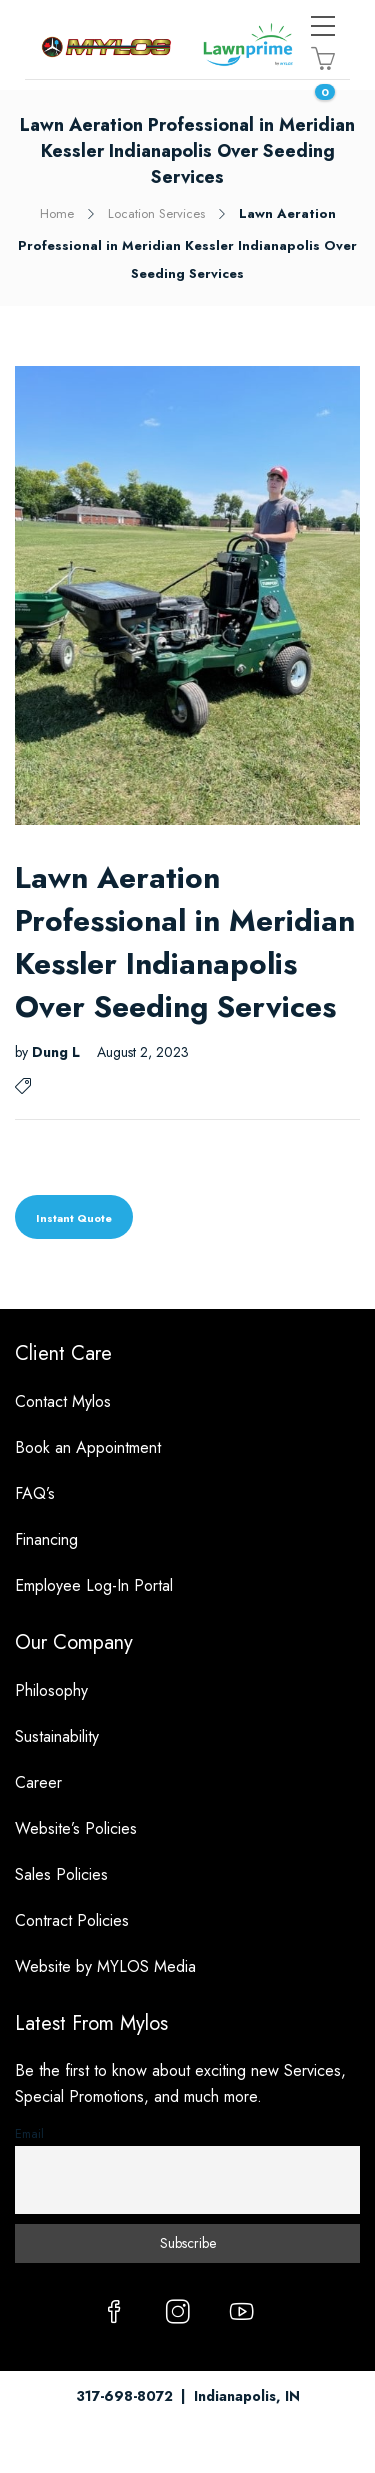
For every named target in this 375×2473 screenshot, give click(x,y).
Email (29, 2134)
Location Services (156, 213)
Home (57, 213)
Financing (46, 1539)
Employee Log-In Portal (94, 1585)
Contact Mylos (63, 1401)
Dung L (58, 1052)
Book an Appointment (88, 1447)
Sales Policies (61, 1874)
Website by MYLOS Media (105, 1966)
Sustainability (57, 1736)
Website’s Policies (76, 1828)
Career (38, 1782)
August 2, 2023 (143, 1052)
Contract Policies (72, 1920)
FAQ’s (35, 1493)
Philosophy (51, 1690)
